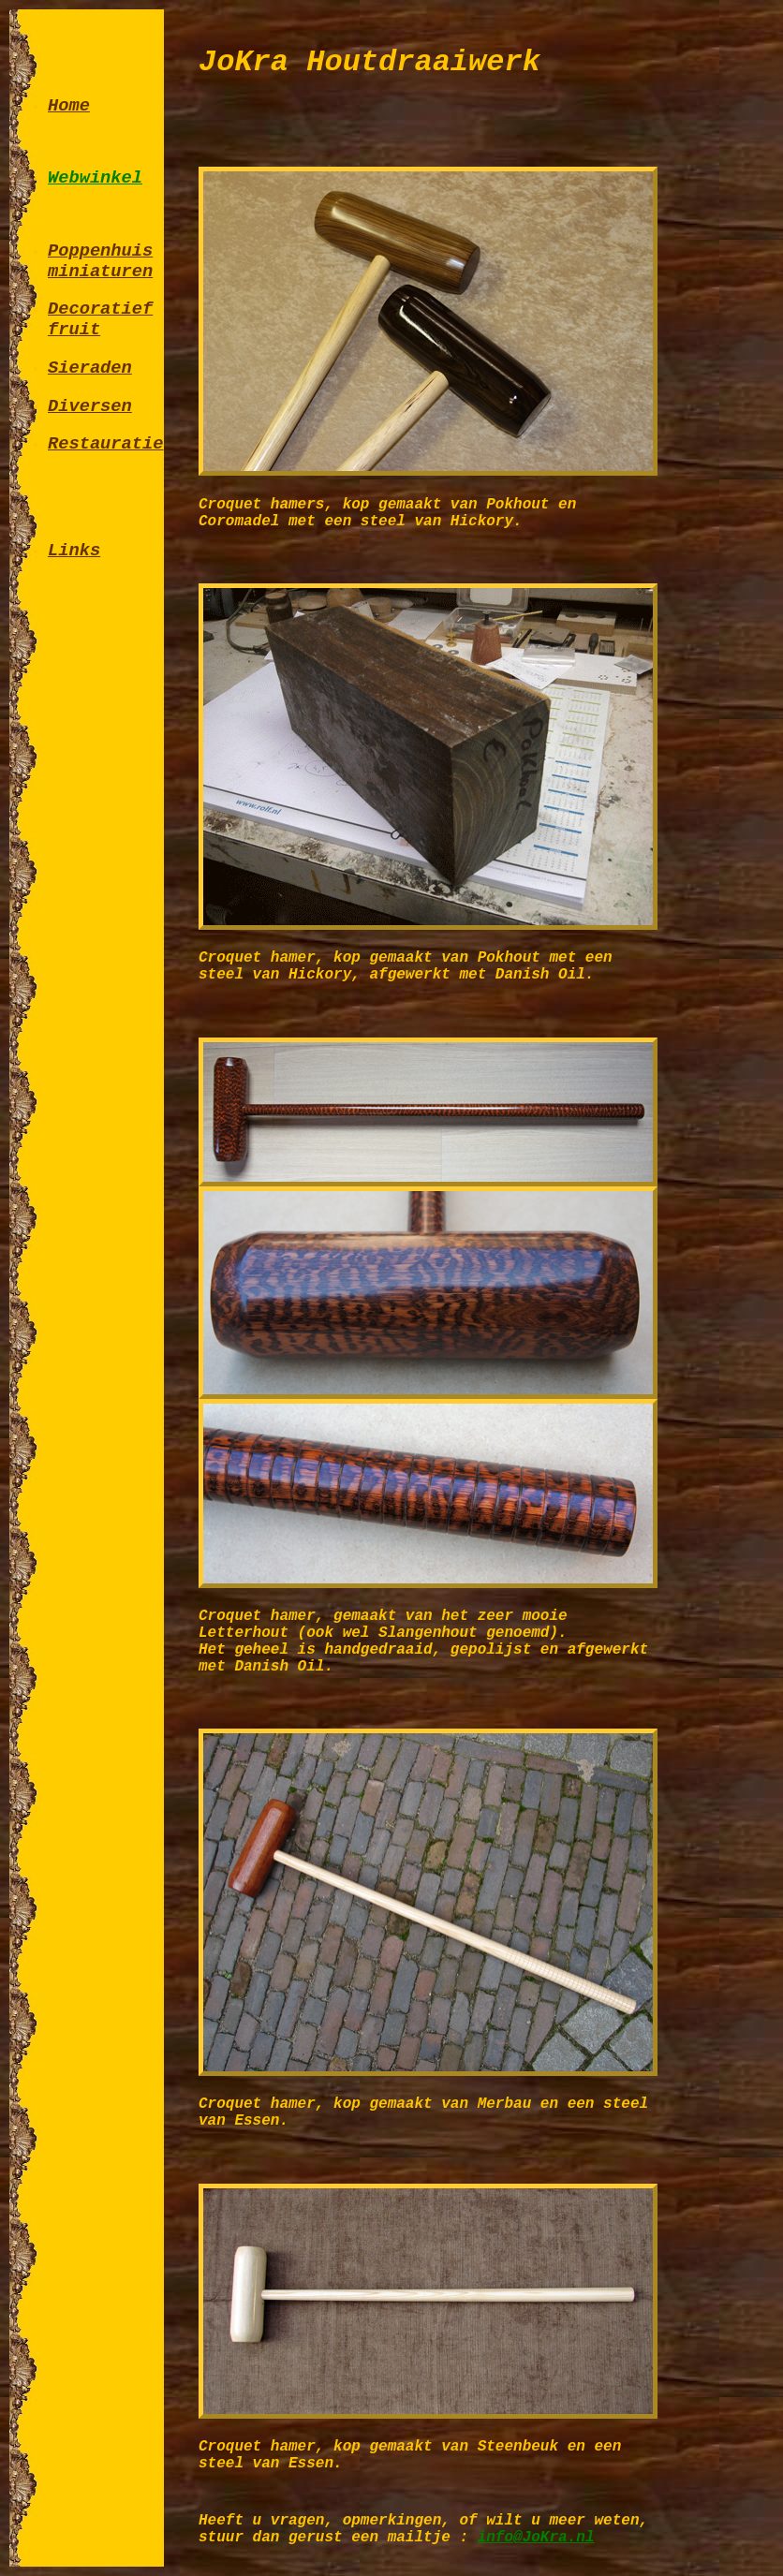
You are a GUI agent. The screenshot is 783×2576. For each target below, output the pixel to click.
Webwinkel (95, 178)
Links (74, 550)
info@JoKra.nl (536, 2537)
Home (69, 106)
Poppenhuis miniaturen (100, 261)
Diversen (90, 406)
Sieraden (90, 368)
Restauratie (105, 444)
